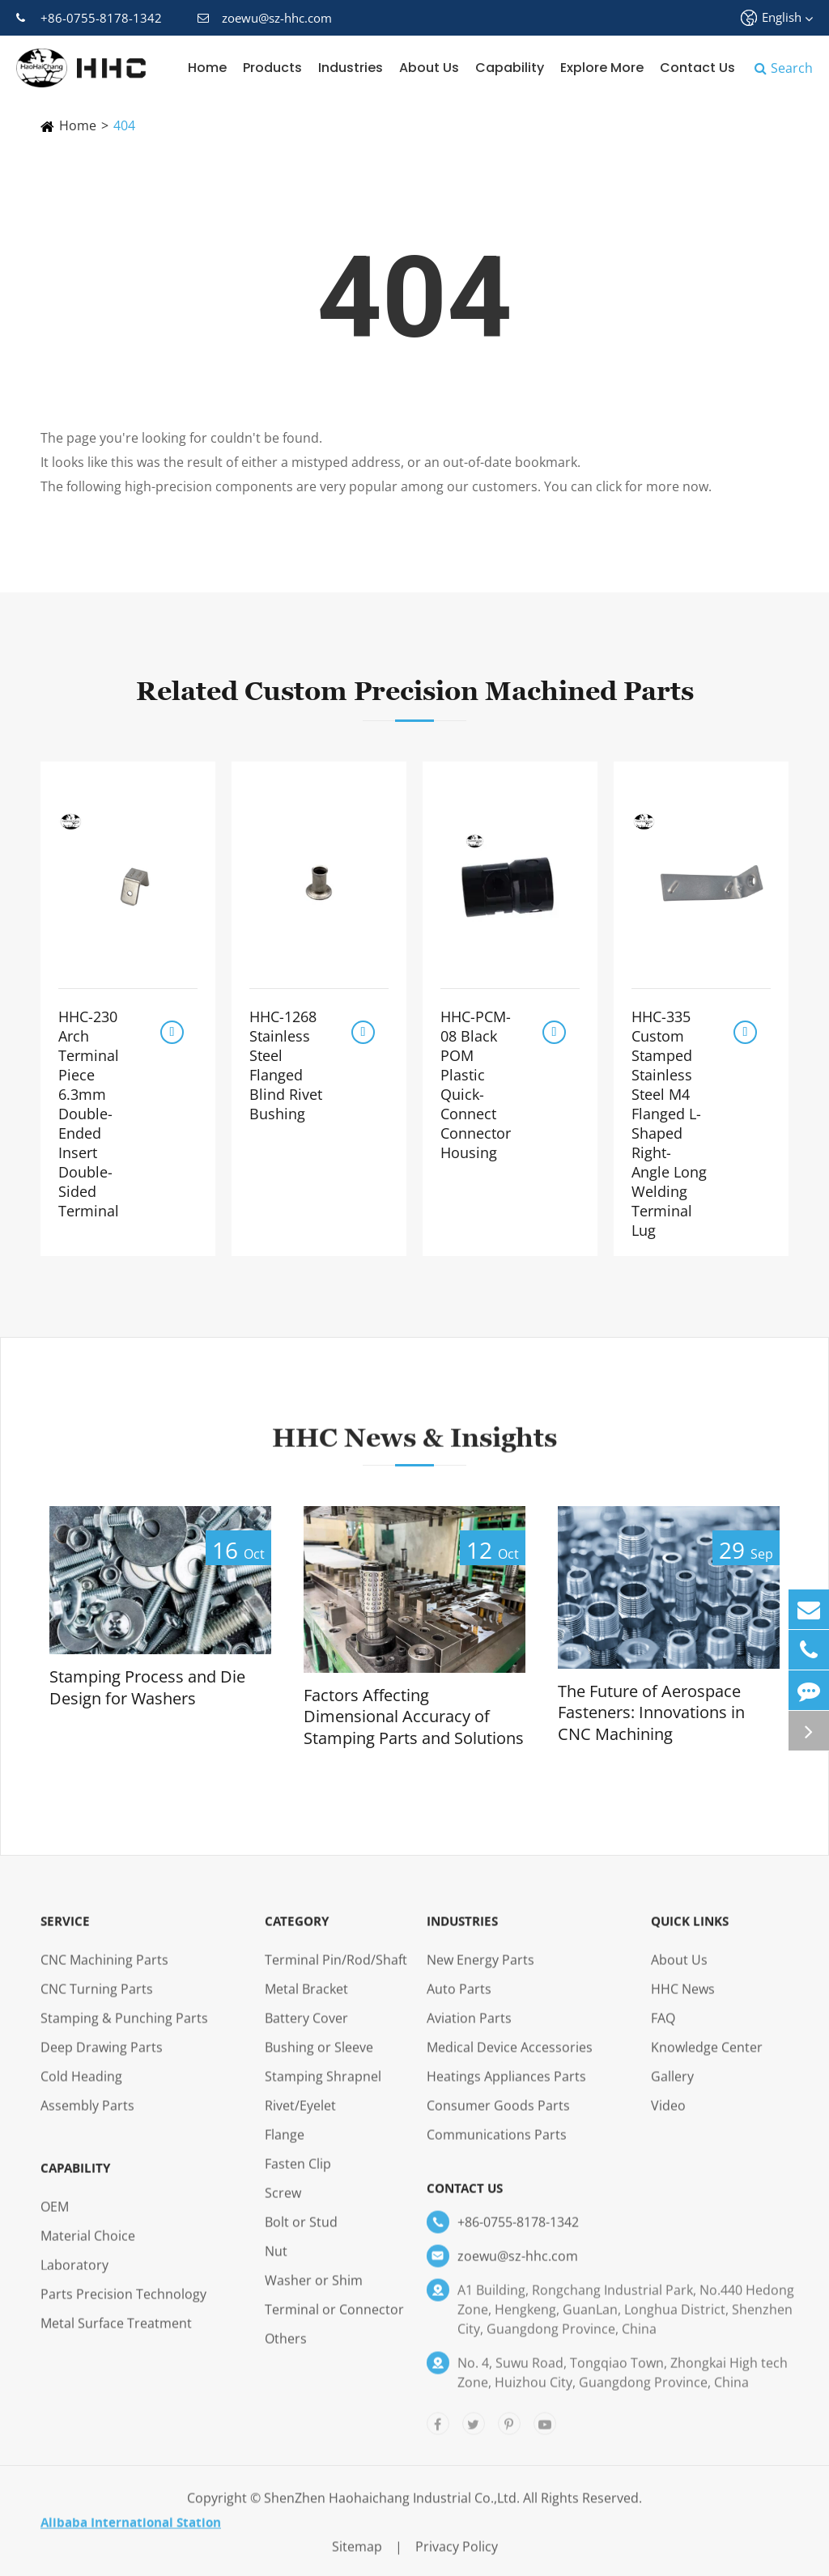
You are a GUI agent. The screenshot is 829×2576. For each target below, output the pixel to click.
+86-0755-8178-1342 (89, 18)
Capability (509, 67)
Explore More (602, 67)
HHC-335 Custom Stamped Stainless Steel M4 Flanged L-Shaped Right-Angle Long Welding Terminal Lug (669, 1123)
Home (207, 67)
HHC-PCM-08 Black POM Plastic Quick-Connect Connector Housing (475, 1084)
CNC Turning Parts (96, 2000)
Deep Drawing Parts (101, 2059)
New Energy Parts (480, 1971)
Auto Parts (459, 2000)
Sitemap (357, 2558)
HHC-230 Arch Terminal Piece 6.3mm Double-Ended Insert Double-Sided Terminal (88, 1113)
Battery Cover (306, 2030)
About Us (429, 67)
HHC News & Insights (414, 1448)
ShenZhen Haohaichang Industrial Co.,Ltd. (392, 2510)
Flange (284, 2146)
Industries (350, 67)
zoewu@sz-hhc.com (265, 18)
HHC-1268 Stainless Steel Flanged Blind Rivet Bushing (285, 1065)
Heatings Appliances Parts (506, 2088)
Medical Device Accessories (510, 2059)
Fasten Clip (298, 2175)
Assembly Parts (87, 2117)
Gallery (672, 2088)
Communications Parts (497, 2146)
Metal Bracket (306, 2000)
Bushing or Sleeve (319, 2059)
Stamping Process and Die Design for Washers (147, 1687)
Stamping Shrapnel (323, 2088)
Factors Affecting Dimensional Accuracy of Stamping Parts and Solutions (414, 1717)
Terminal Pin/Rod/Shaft (336, 1971)
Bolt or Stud (301, 2234)
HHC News (683, 2000)
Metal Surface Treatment (116, 2335)
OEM (54, 2218)
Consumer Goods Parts (498, 2117)
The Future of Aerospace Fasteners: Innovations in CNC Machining (651, 1713)
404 (124, 125)
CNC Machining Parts (104, 1971)
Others (286, 2350)
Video (668, 2117)
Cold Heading (81, 2088)
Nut (276, 2263)
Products (272, 67)
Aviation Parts (469, 2030)
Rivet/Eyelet (300, 2117)
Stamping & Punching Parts (124, 2030)
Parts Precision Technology (123, 2306)
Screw (283, 2204)
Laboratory (74, 2276)
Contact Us (697, 67)
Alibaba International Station (130, 2534)
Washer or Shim (314, 2292)
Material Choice (87, 2247)
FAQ (663, 2030)
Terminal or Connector (334, 2321)
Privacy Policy (456, 2558)
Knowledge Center (707, 2059)
